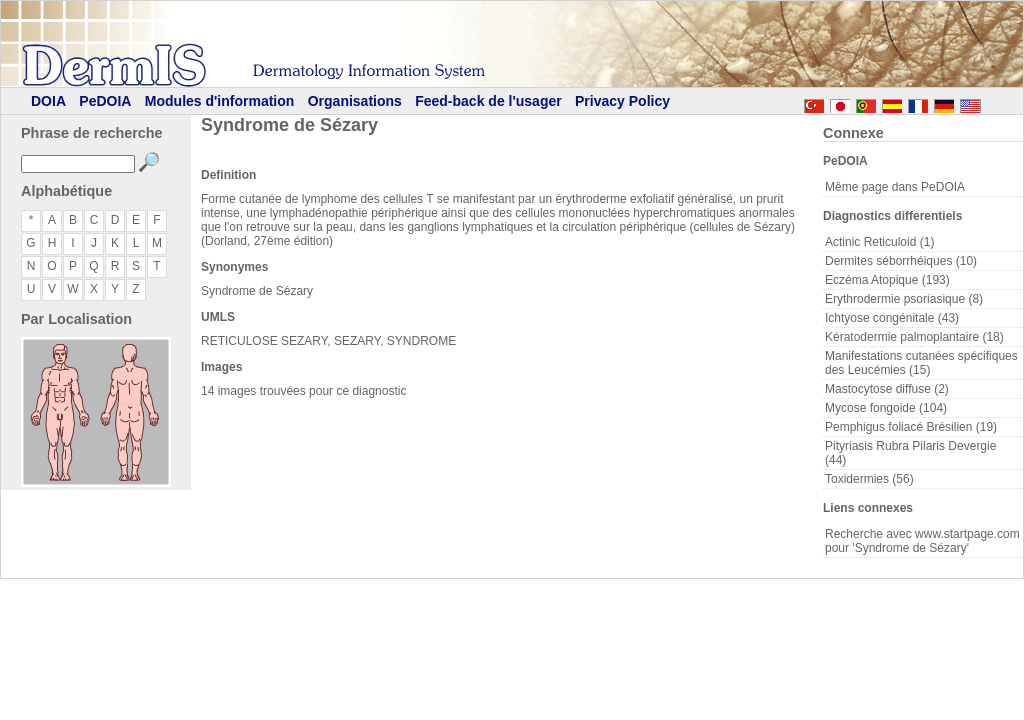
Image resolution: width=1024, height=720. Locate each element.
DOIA (48, 101)
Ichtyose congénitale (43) (892, 318)
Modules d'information (220, 101)
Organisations (355, 101)
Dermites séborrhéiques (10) (901, 261)
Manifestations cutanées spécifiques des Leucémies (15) (921, 363)
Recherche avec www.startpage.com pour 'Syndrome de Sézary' (922, 541)
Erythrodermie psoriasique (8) (904, 299)
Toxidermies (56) (869, 479)
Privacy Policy (622, 101)
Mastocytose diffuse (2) (887, 389)
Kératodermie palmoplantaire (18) (914, 337)
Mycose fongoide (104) (886, 408)
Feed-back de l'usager (488, 101)
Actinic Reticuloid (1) (879, 242)
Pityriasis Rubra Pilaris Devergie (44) (910, 453)
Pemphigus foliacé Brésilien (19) (911, 427)
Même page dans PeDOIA (895, 187)
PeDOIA (105, 101)
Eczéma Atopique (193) (887, 280)
